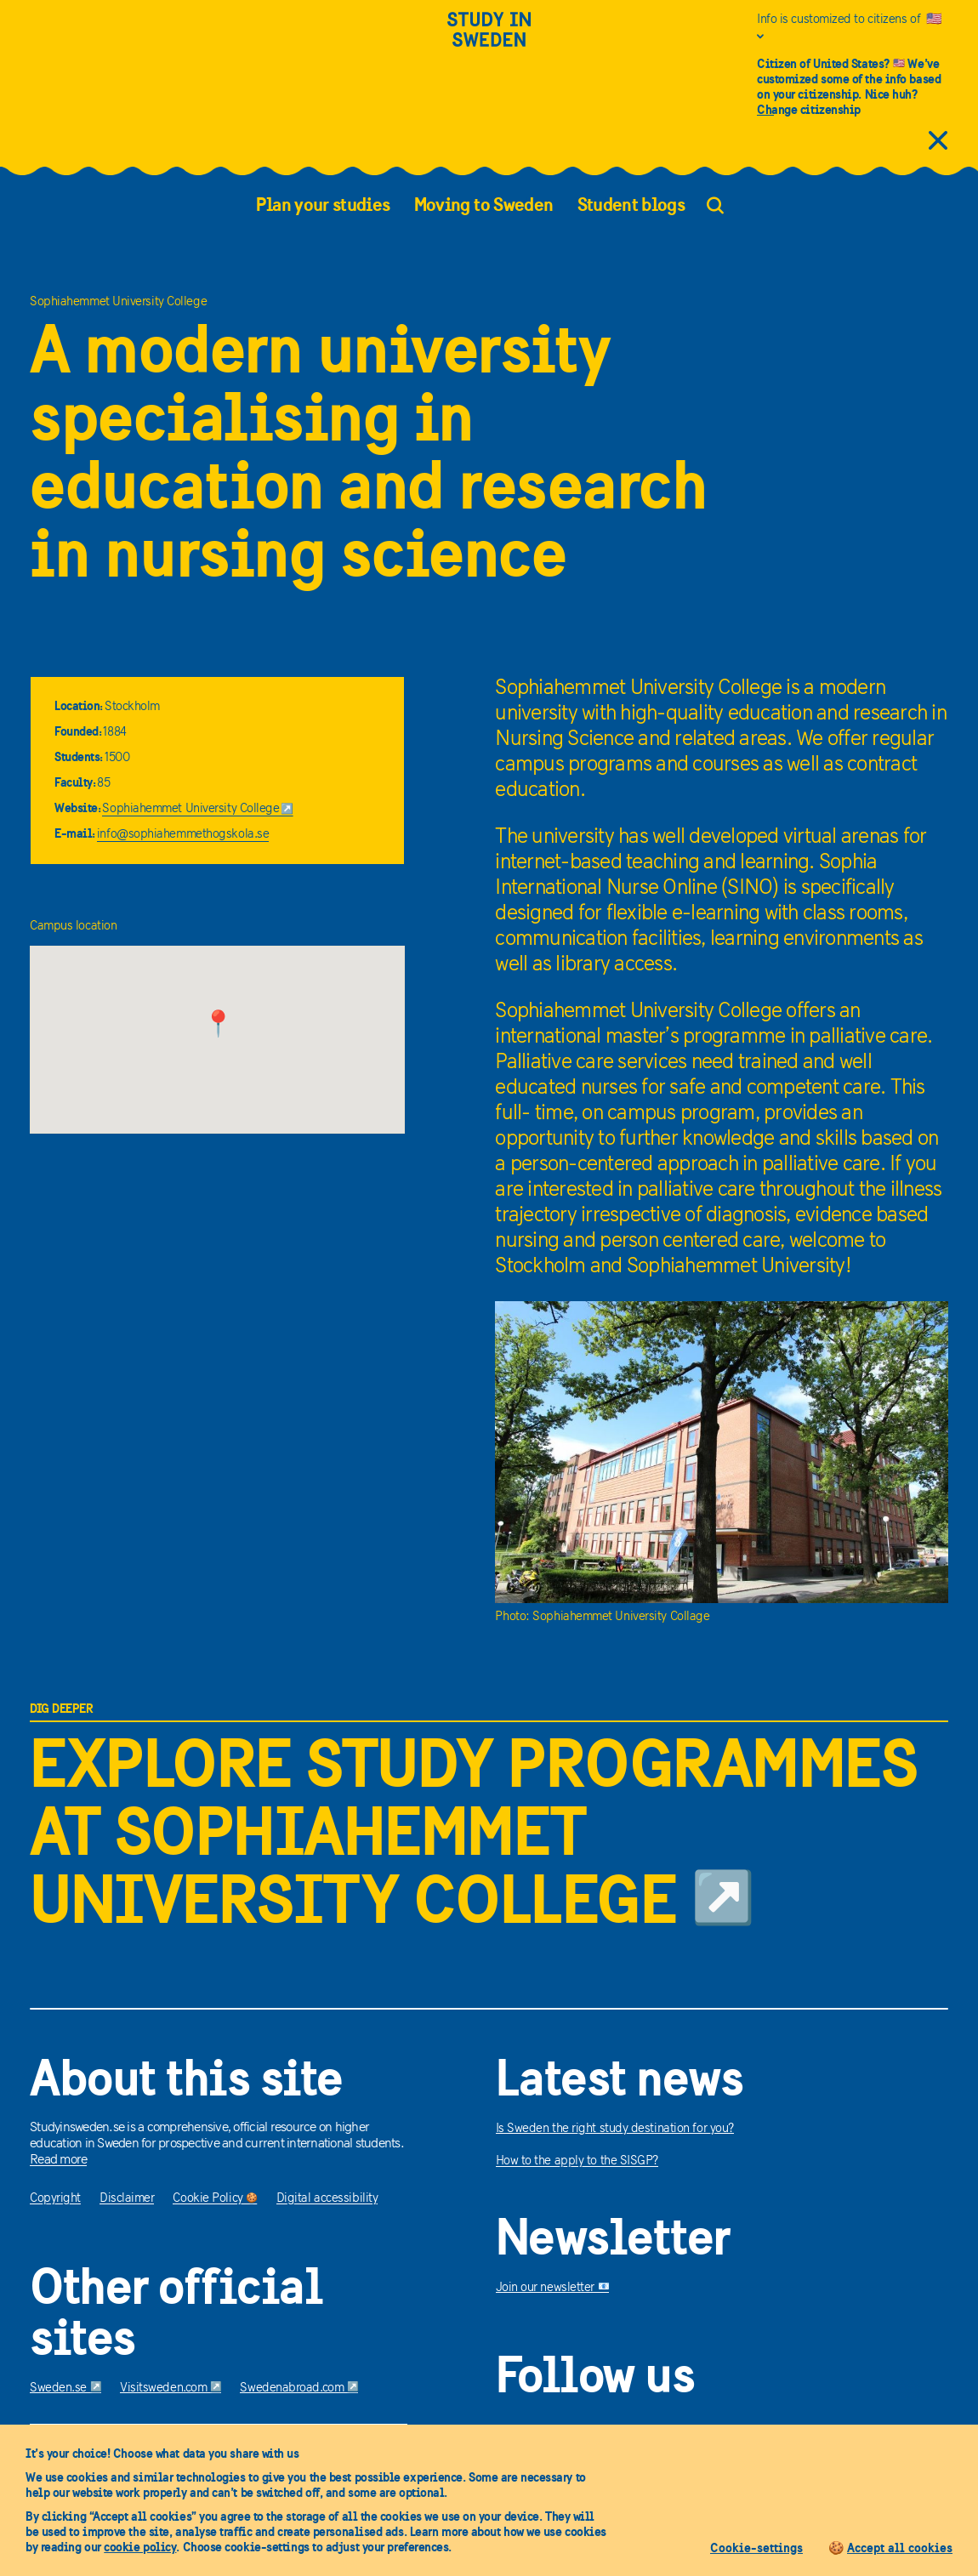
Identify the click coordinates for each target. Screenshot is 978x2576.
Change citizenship (809, 109)
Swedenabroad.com (299, 2388)
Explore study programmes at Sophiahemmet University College (473, 1831)
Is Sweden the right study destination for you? (615, 2129)
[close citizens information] (938, 142)
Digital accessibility (327, 2198)
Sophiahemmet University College (197, 809)
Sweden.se (65, 2388)
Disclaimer (127, 2198)
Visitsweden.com (170, 2388)
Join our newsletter (553, 2288)
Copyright (55, 2198)
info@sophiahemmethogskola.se (183, 834)
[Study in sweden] (489, 39)
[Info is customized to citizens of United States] (852, 28)
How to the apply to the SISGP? (577, 2161)
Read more (58, 2160)
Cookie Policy (215, 2198)
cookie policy (140, 2547)
